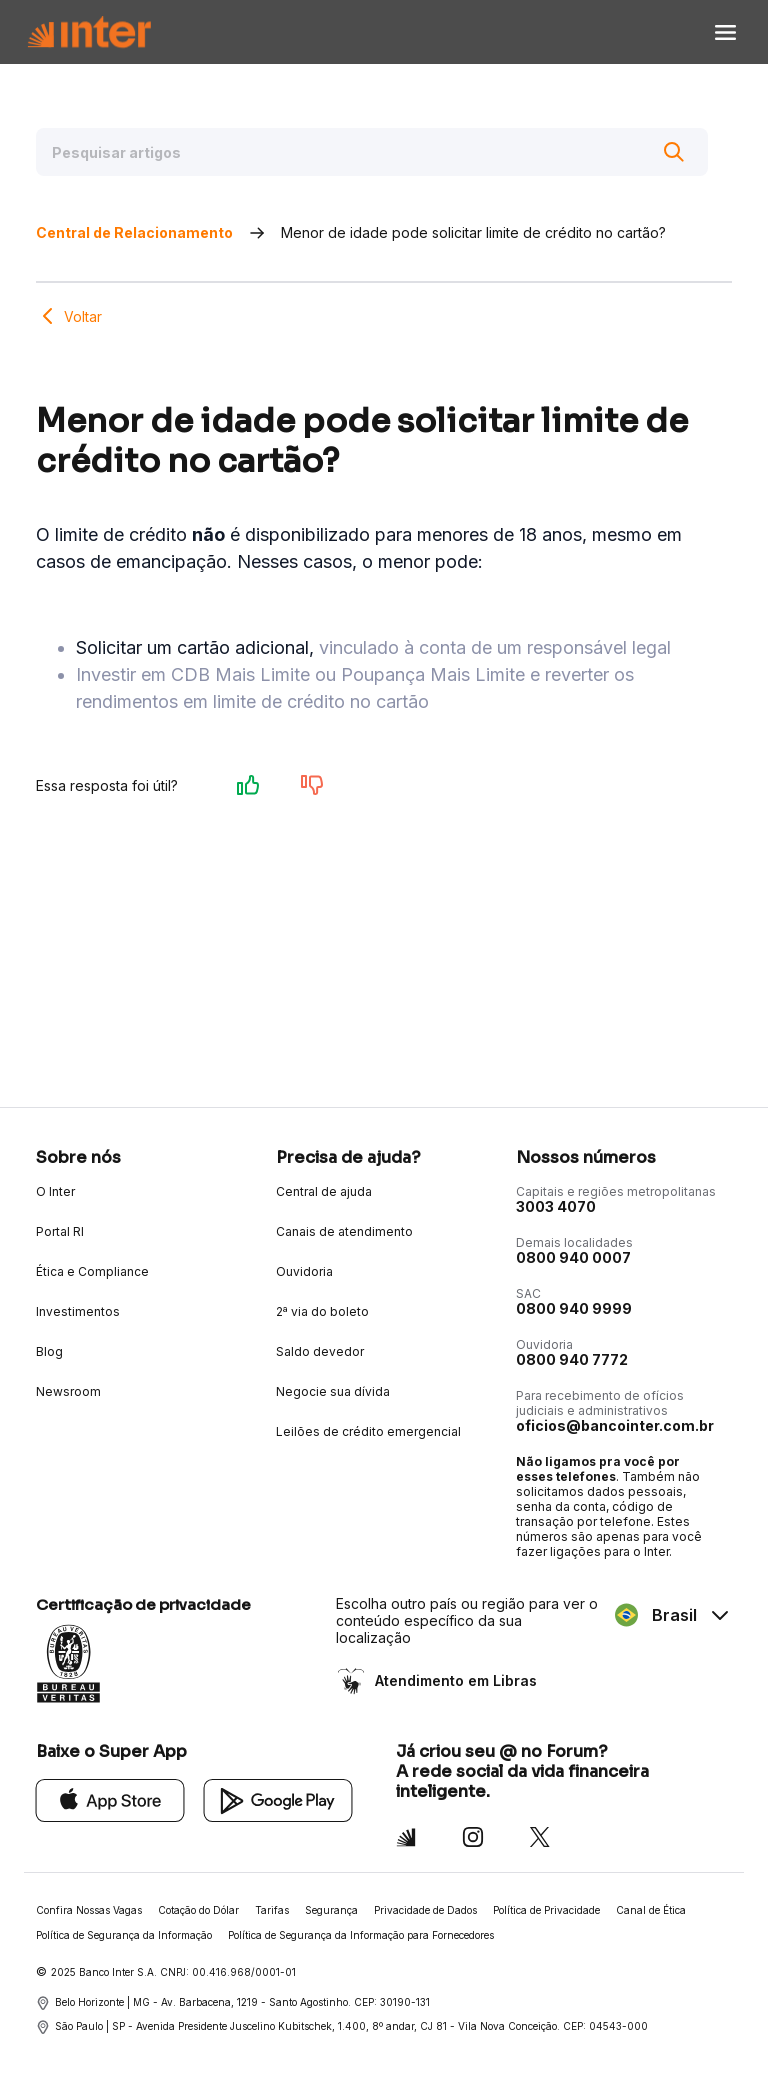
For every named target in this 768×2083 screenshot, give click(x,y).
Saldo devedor (320, 1351)
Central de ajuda (324, 1191)
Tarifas (272, 1910)
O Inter (55, 1191)
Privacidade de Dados (425, 1910)
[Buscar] (674, 152)
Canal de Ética (651, 1910)
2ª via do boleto (322, 1311)
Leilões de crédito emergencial (368, 1431)
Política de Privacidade (546, 1910)
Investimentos (78, 1311)
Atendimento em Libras (454, 1680)
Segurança (331, 1910)
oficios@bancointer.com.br (615, 1425)
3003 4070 (556, 1206)
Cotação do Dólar (198, 1910)
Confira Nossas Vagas (89, 1910)
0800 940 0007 (573, 1257)
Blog (49, 1351)
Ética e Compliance (92, 1271)
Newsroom (68, 1391)
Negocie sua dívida (333, 1391)
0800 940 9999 (574, 1308)
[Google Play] (278, 1799)
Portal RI (60, 1231)
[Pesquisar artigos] (372, 152)
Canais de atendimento (344, 1231)
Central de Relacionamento (134, 232)
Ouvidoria (304, 1271)
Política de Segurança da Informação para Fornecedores (361, 1935)
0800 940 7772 (572, 1359)
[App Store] (110, 1799)
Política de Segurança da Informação (124, 1935)
